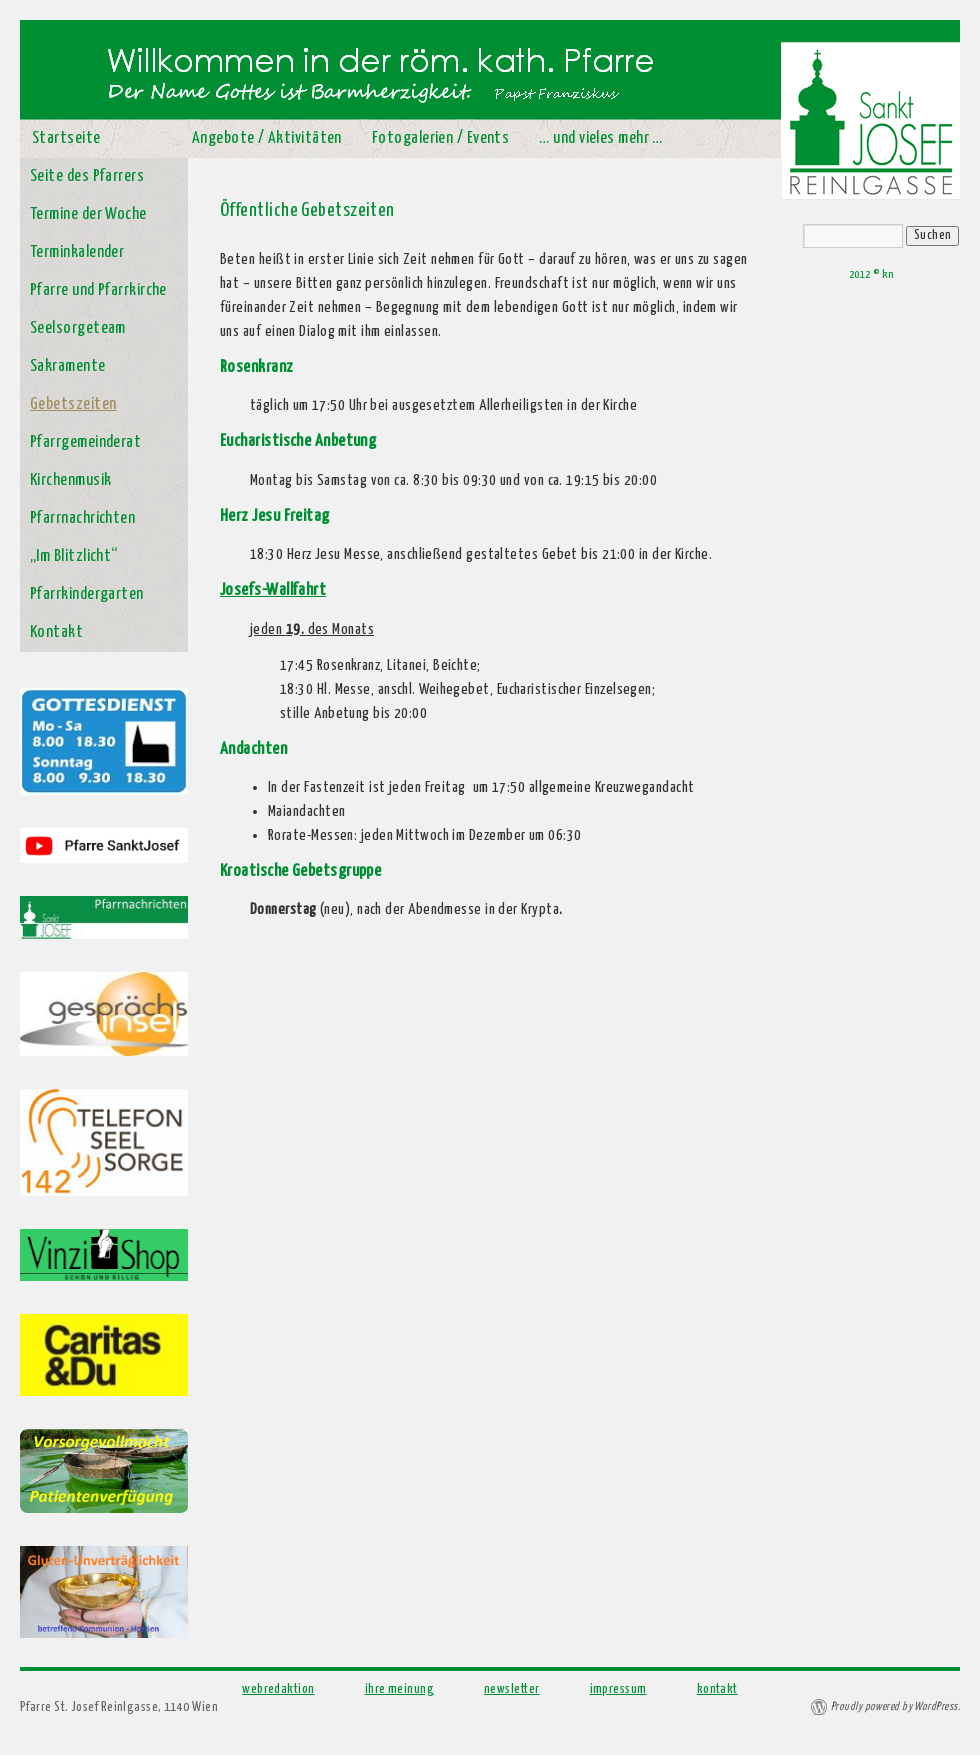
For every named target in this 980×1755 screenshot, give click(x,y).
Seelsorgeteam (78, 328)
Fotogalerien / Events (440, 138)
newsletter (512, 1689)
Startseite (66, 138)
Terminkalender (77, 252)
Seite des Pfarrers (87, 176)
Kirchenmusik (70, 480)
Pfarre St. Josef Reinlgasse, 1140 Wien (119, 1707)
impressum (618, 1689)
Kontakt (56, 632)
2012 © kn (871, 274)
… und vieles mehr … (601, 138)
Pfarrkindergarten (87, 594)
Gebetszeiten (73, 404)
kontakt (717, 1689)
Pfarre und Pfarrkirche (98, 290)
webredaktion (278, 1689)
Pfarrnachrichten (82, 518)
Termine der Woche (88, 214)
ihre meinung (399, 1689)
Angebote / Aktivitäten (267, 138)
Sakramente (68, 366)
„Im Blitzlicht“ (74, 556)
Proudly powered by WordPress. (895, 1706)
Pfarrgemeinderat (85, 442)
